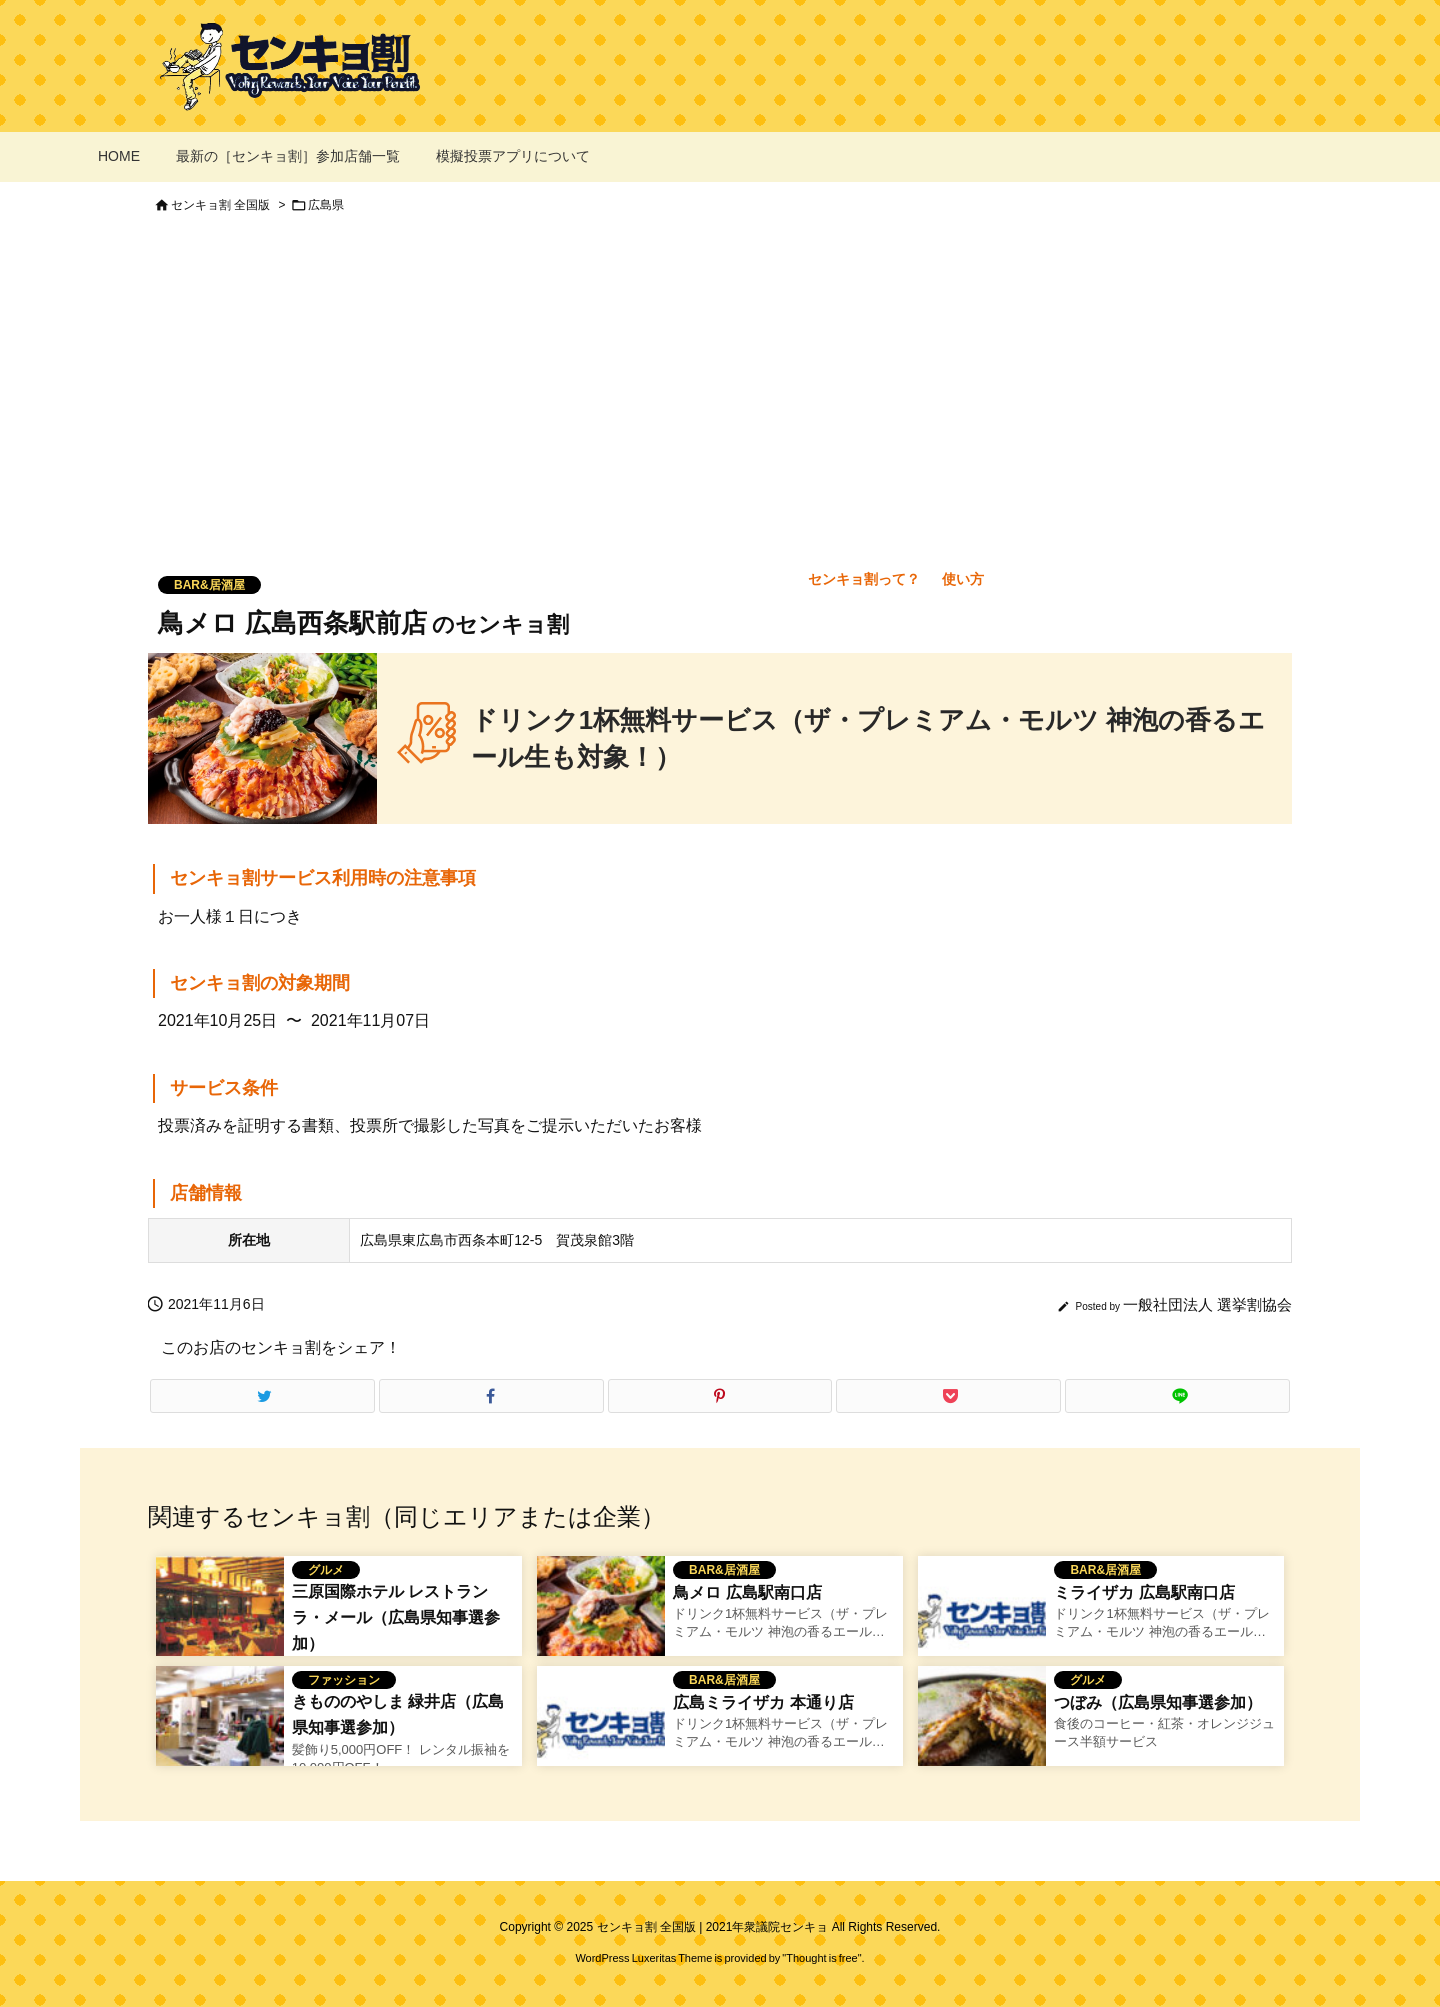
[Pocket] (948, 1396)
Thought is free (821, 1958)
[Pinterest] (720, 1396)
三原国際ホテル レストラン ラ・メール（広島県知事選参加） (396, 1617)
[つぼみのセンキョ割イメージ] (982, 1729)
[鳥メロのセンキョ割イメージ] (601, 1619)
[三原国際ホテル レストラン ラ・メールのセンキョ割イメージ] (220, 1619)
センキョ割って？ (864, 579)
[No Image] (982, 1619)
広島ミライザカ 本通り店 (763, 1702)
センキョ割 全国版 (220, 205)
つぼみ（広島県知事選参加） (1158, 1702)
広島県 (326, 205)
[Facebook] (491, 1396)
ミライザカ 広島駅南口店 (1144, 1592)
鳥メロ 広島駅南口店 (747, 1592)
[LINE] (1177, 1396)
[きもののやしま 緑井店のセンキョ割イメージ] (220, 1729)
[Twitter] (262, 1396)
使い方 (963, 579)
